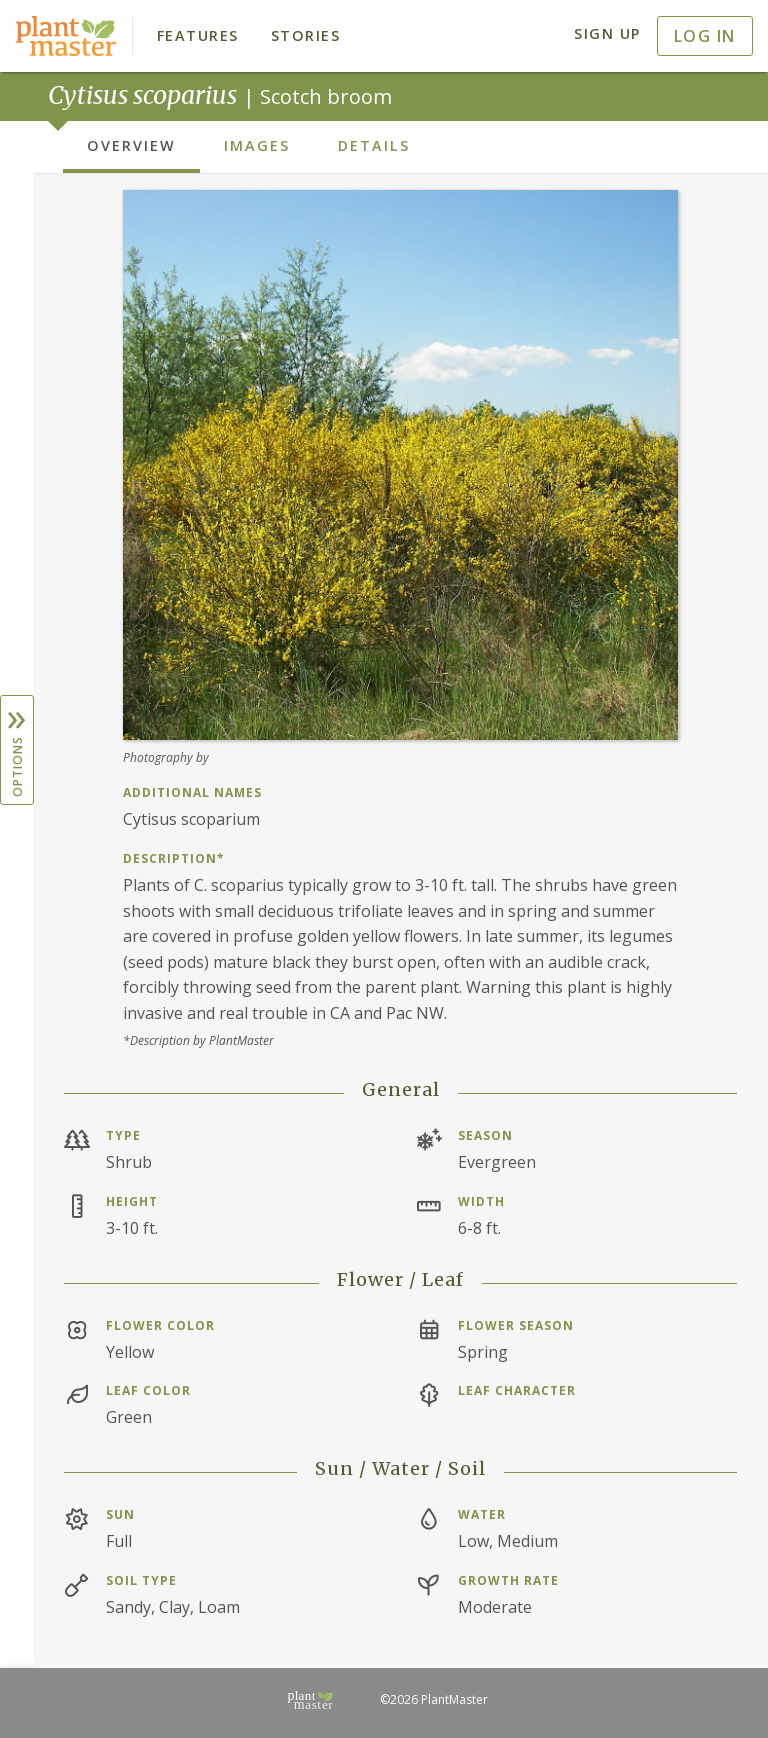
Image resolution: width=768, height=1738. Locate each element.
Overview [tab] (131, 145)
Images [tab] (257, 145)
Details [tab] (374, 145)
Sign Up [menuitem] (607, 33)
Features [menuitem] (198, 35)
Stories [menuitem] (306, 35)
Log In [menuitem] (705, 36)
